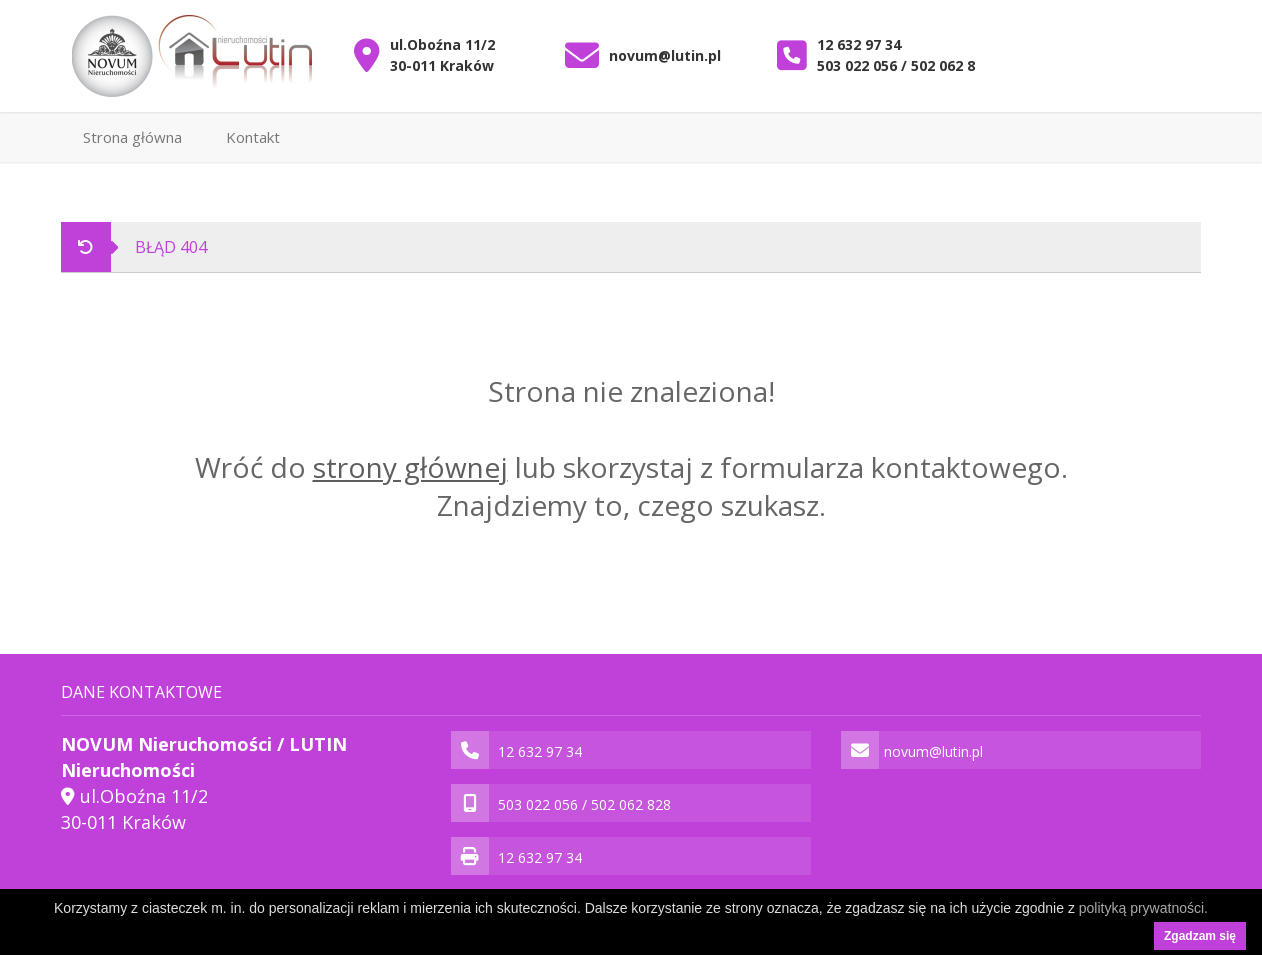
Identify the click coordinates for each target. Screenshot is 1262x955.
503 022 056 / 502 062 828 (904, 65)
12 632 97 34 (859, 44)
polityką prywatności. (1143, 908)
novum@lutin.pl (665, 55)
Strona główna (132, 137)
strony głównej (410, 467)
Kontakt (253, 137)
